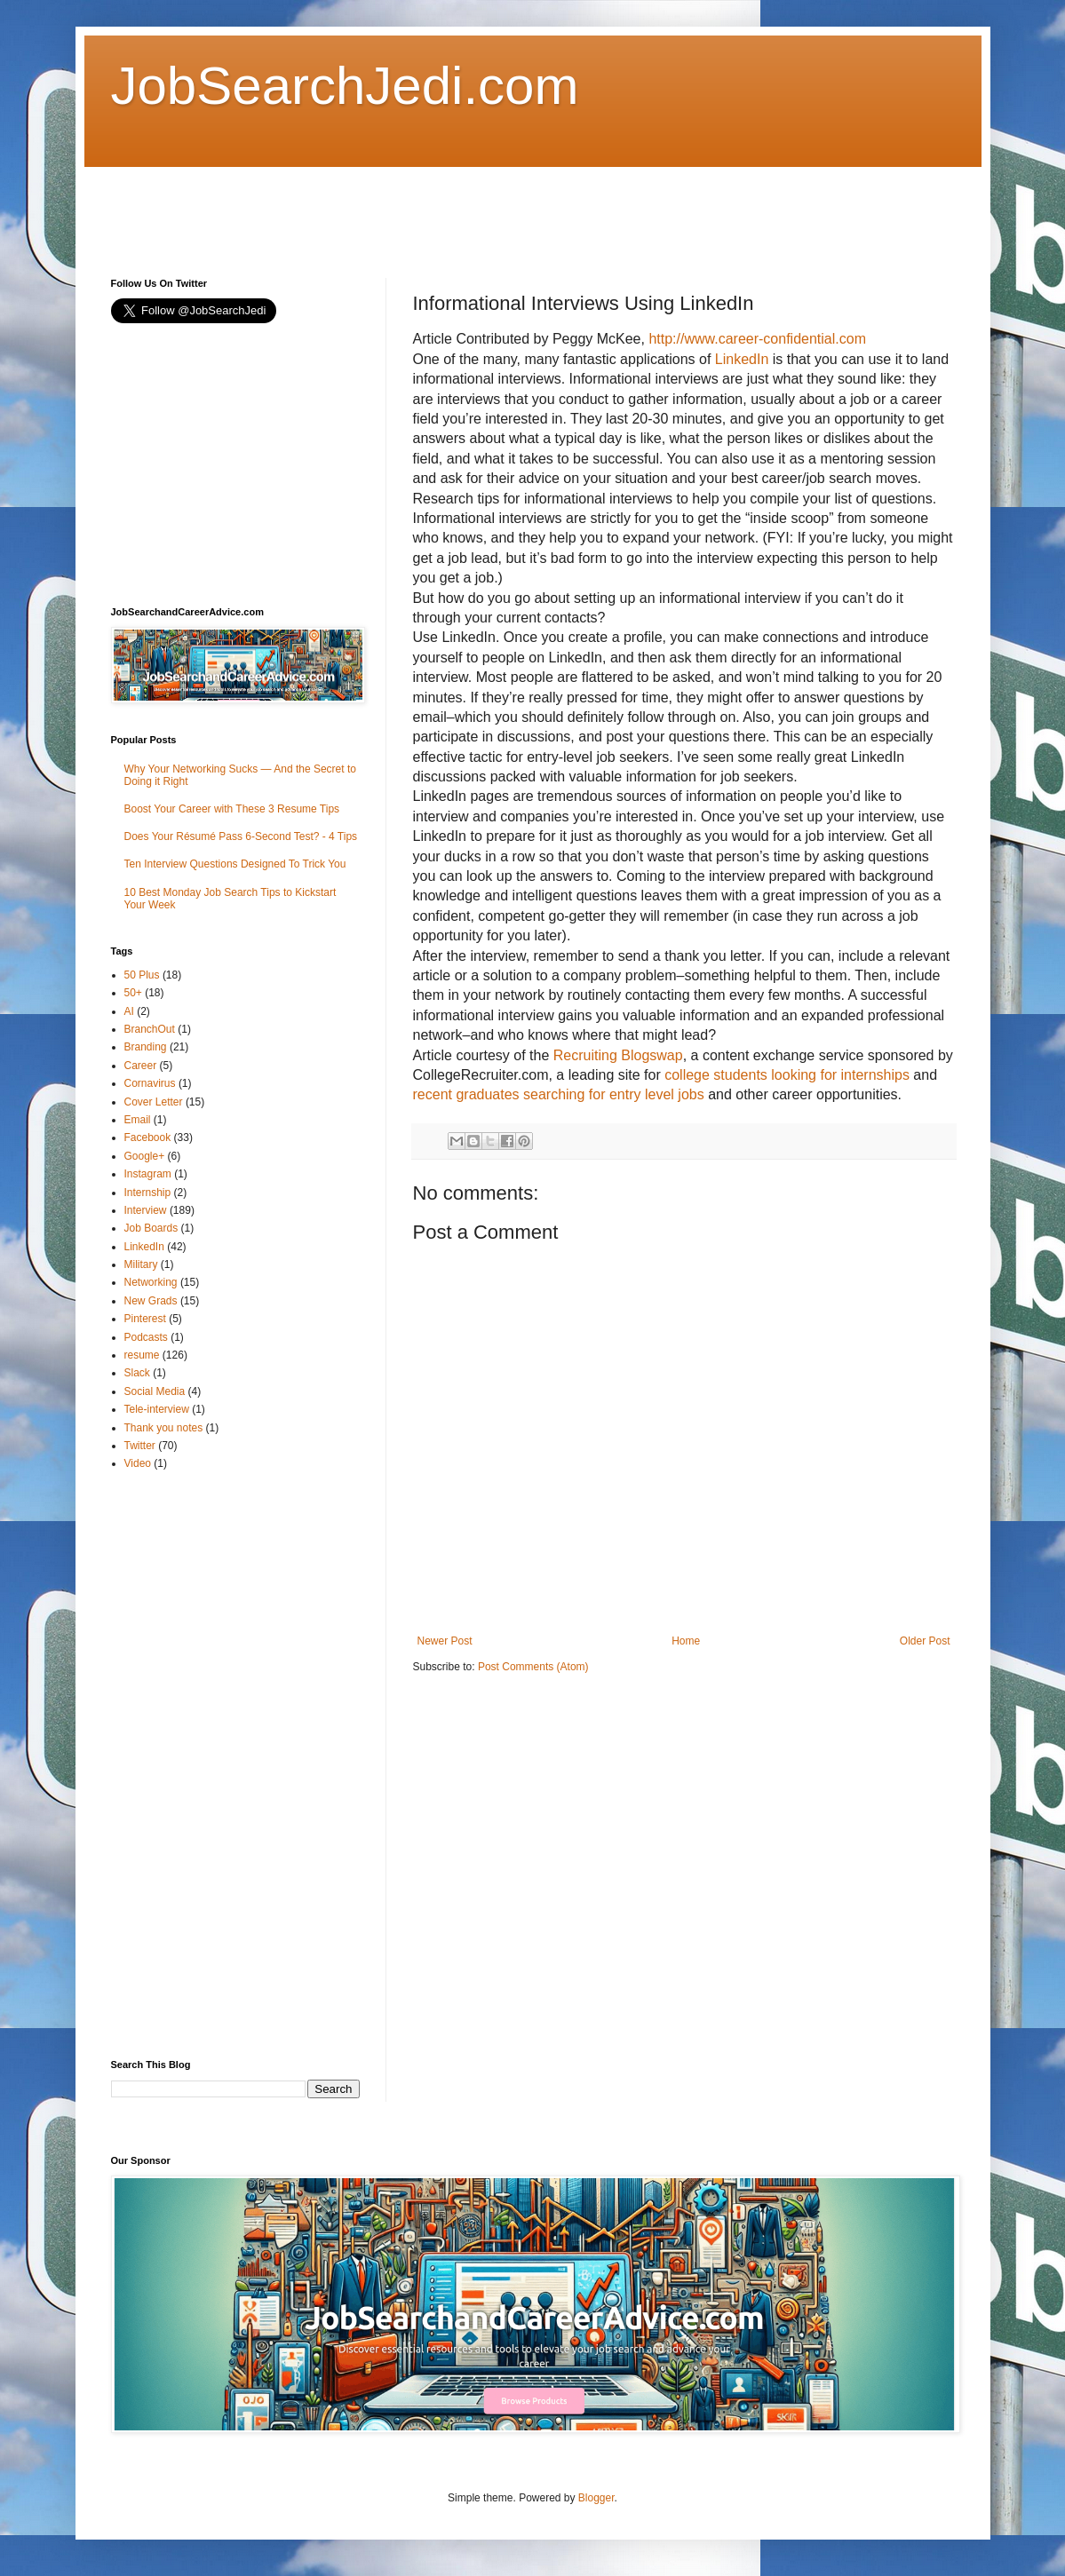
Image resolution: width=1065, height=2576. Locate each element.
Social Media (155, 1391)
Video (137, 1463)
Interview (145, 1210)
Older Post (925, 1641)
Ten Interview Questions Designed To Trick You (235, 864)
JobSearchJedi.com (345, 85)
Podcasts (146, 1337)
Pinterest (145, 1318)
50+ (133, 993)
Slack (137, 1373)
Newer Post (445, 1641)
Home (686, 1641)
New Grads (151, 1301)
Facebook (147, 1137)
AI (129, 1011)
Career (140, 1065)
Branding (145, 1047)
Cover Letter (153, 1102)
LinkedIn (144, 1246)
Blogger (596, 2498)
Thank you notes (163, 1428)
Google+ (144, 1156)
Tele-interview (156, 1409)
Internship (147, 1192)
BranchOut (149, 1029)
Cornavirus (150, 1083)
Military (141, 1264)
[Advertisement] (434, 207)
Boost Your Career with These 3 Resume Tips (232, 809)
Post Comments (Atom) (533, 1667)
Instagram (147, 1174)
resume (142, 1355)
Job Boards (151, 1228)
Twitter (139, 1445)
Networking (151, 1282)
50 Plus (142, 975)
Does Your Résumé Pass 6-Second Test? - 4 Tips (241, 836)
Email (137, 1120)
